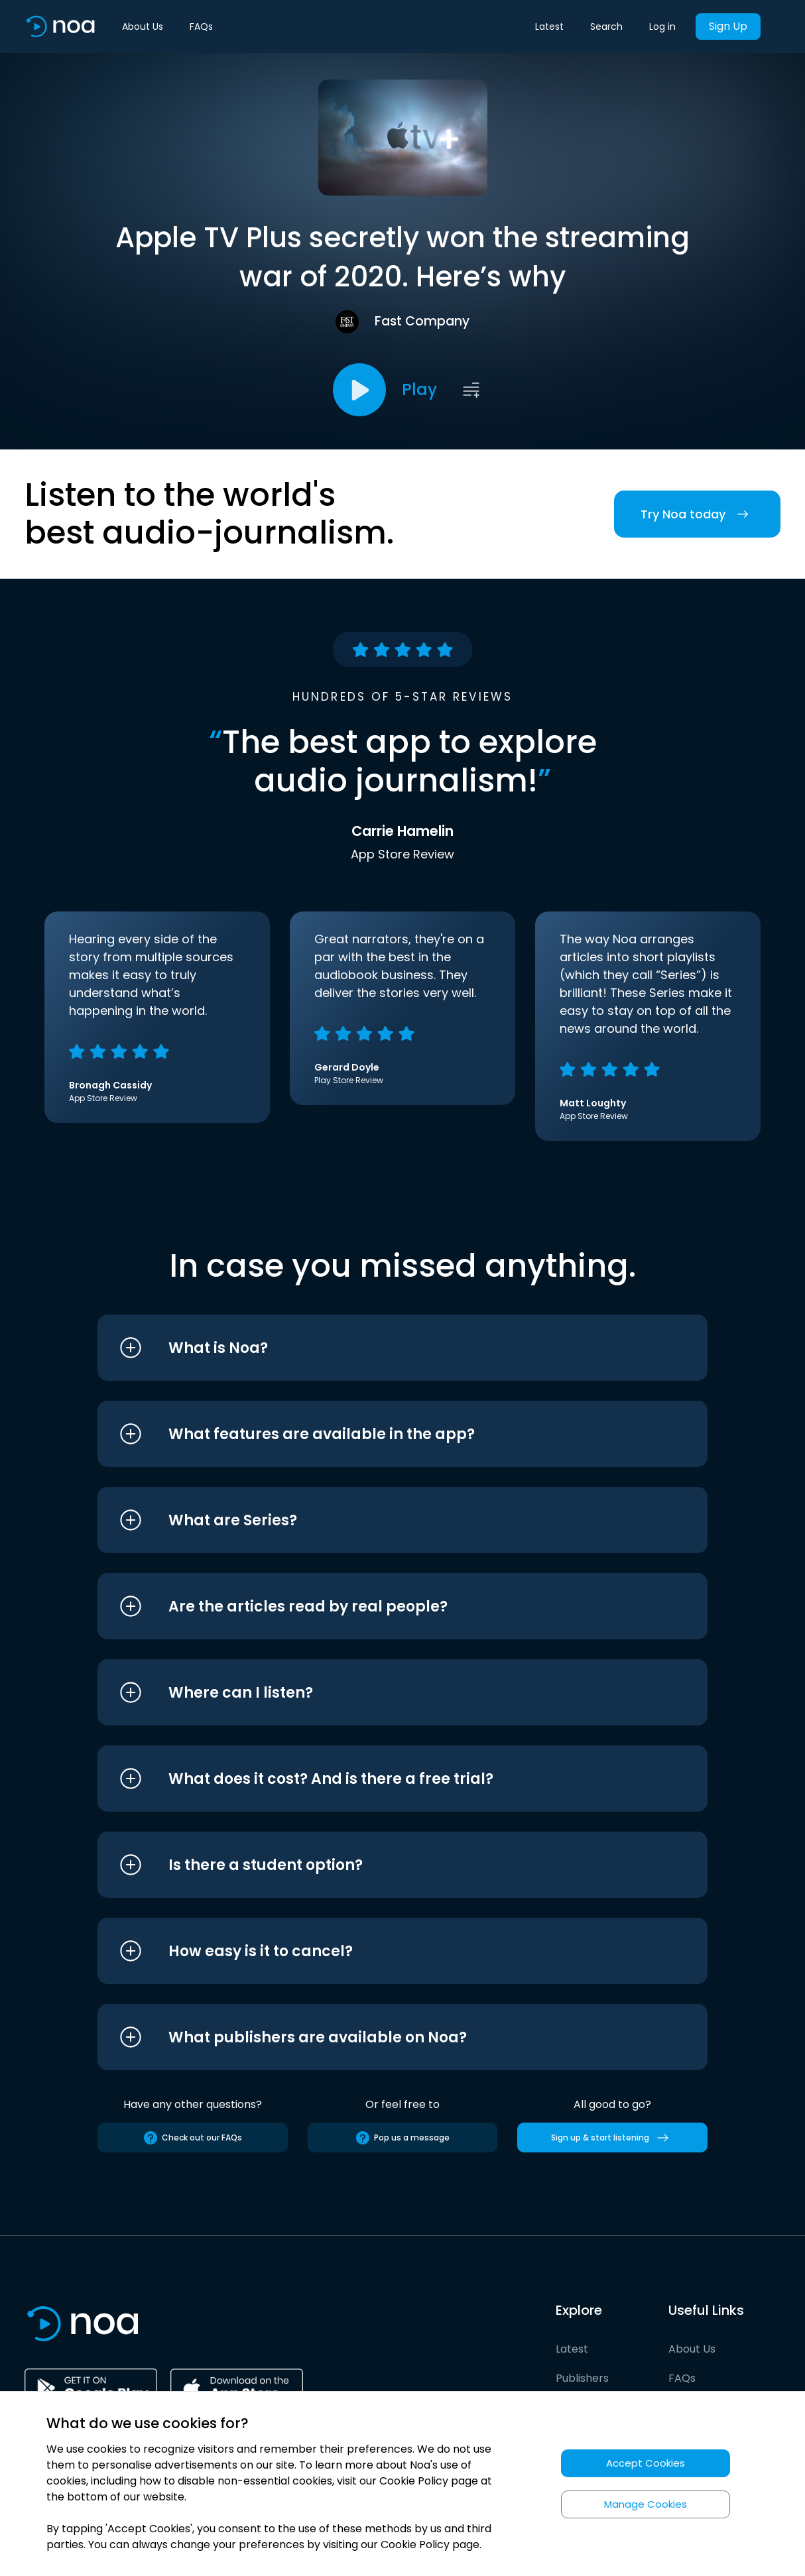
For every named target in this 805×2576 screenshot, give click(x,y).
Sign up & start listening (612, 2137)
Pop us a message (402, 2138)
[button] (377, 1347)
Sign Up (728, 26)
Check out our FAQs (192, 2138)
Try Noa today (697, 514)
